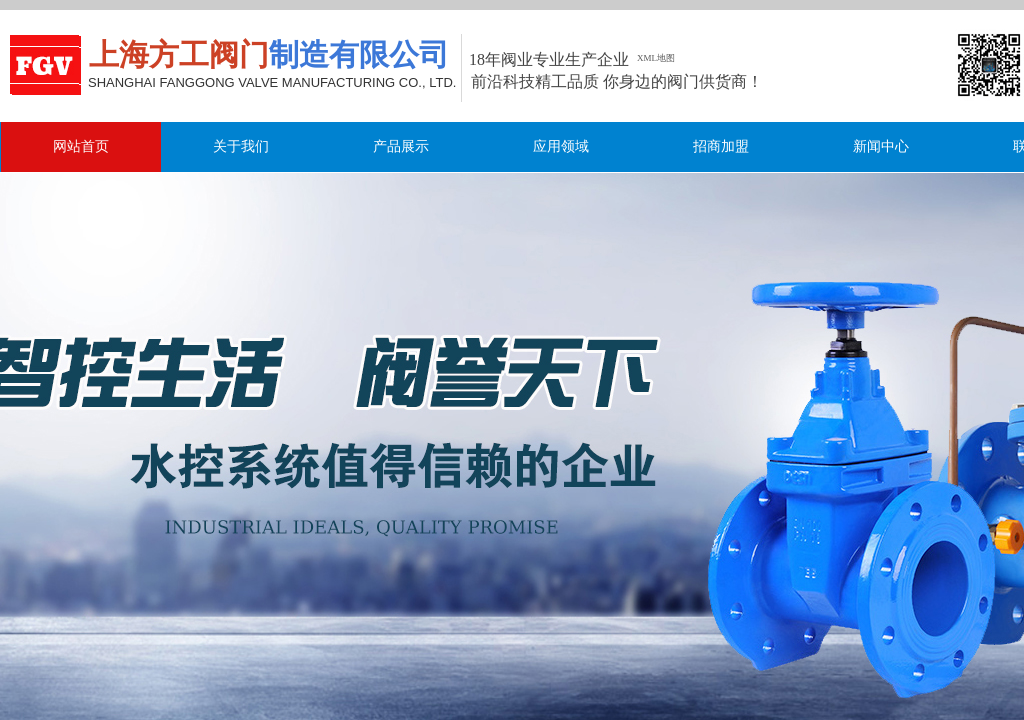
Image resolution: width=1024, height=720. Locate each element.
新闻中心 (881, 146)
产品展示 (401, 146)
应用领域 (561, 146)
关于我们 (241, 146)
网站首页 (81, 146)
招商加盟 (721, 146)
